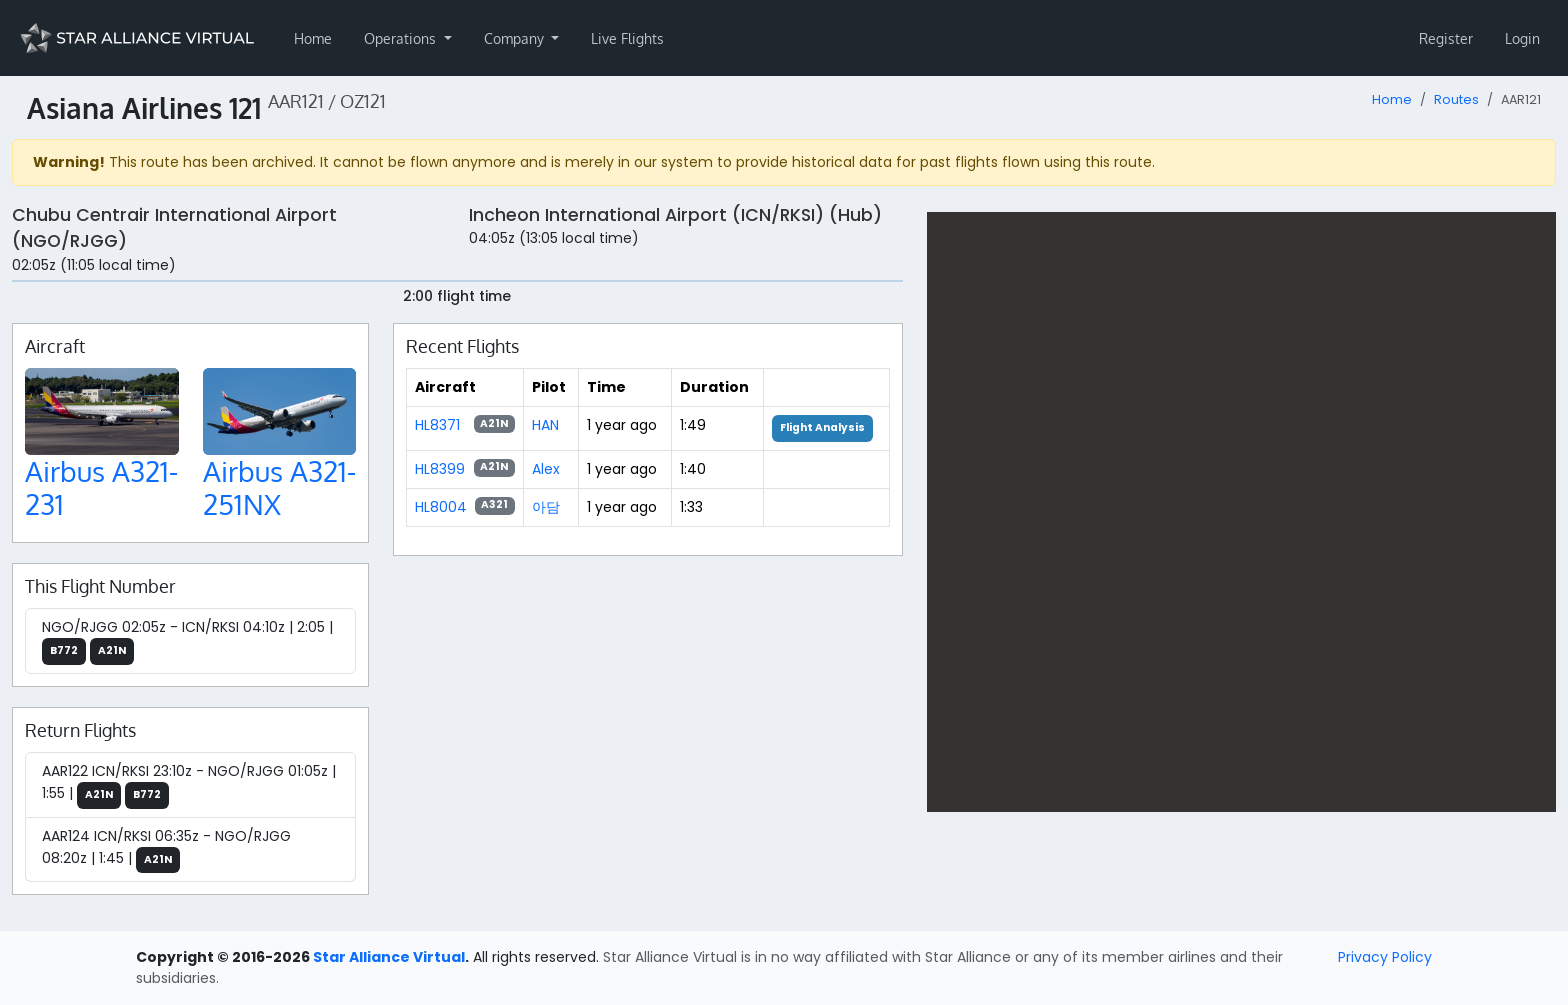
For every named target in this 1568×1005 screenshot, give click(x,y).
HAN (545, 425)
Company (516, 38)
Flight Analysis (822, 427)
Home (313, 38)
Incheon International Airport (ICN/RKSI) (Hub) (675, 215)
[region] (1241, 512)
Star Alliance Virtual (389, 957)
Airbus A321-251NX (279, 488)
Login (1522, 38)
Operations (402, 38)
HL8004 (441, 507)
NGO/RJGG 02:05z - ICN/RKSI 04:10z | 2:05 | (187, 641)
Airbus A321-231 (101, 488)
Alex (546, 469)
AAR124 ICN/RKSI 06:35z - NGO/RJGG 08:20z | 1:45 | (166, 850)
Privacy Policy (1385, 957)
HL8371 (437, 425)
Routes (1456, 99)
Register (1446, 38)
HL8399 (440, 469)
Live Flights (627, 38)
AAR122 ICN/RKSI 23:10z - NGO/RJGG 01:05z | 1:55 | (189, 785)
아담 (546, 507)
